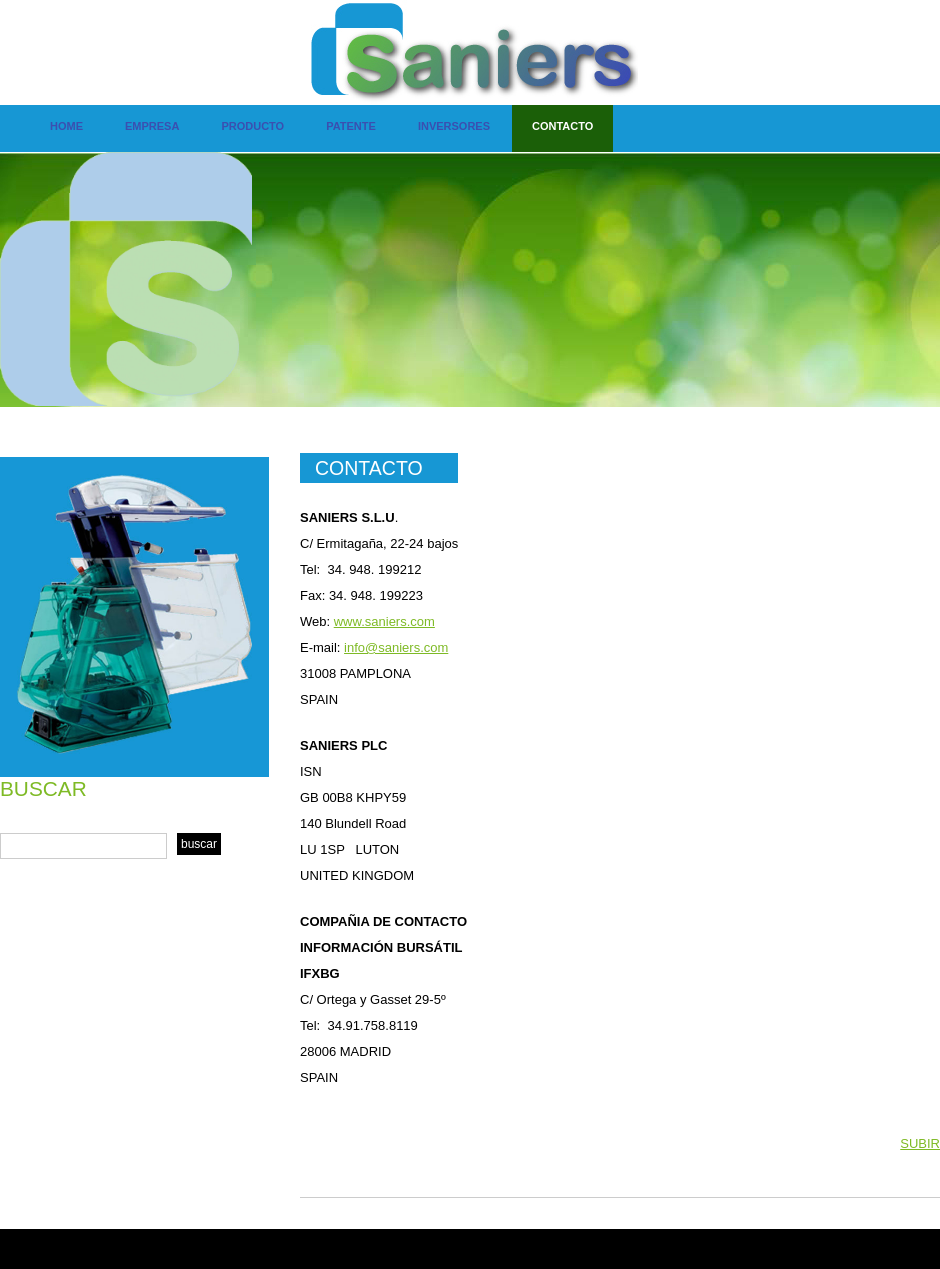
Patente (351, 126)
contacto (562, 126)
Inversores (454, 126)
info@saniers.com (396, 647)
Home (66, 126)
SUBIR (920, 1143)
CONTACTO (369, 468)
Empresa (152, 126)
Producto (252, 126)
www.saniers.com (384, 621)
